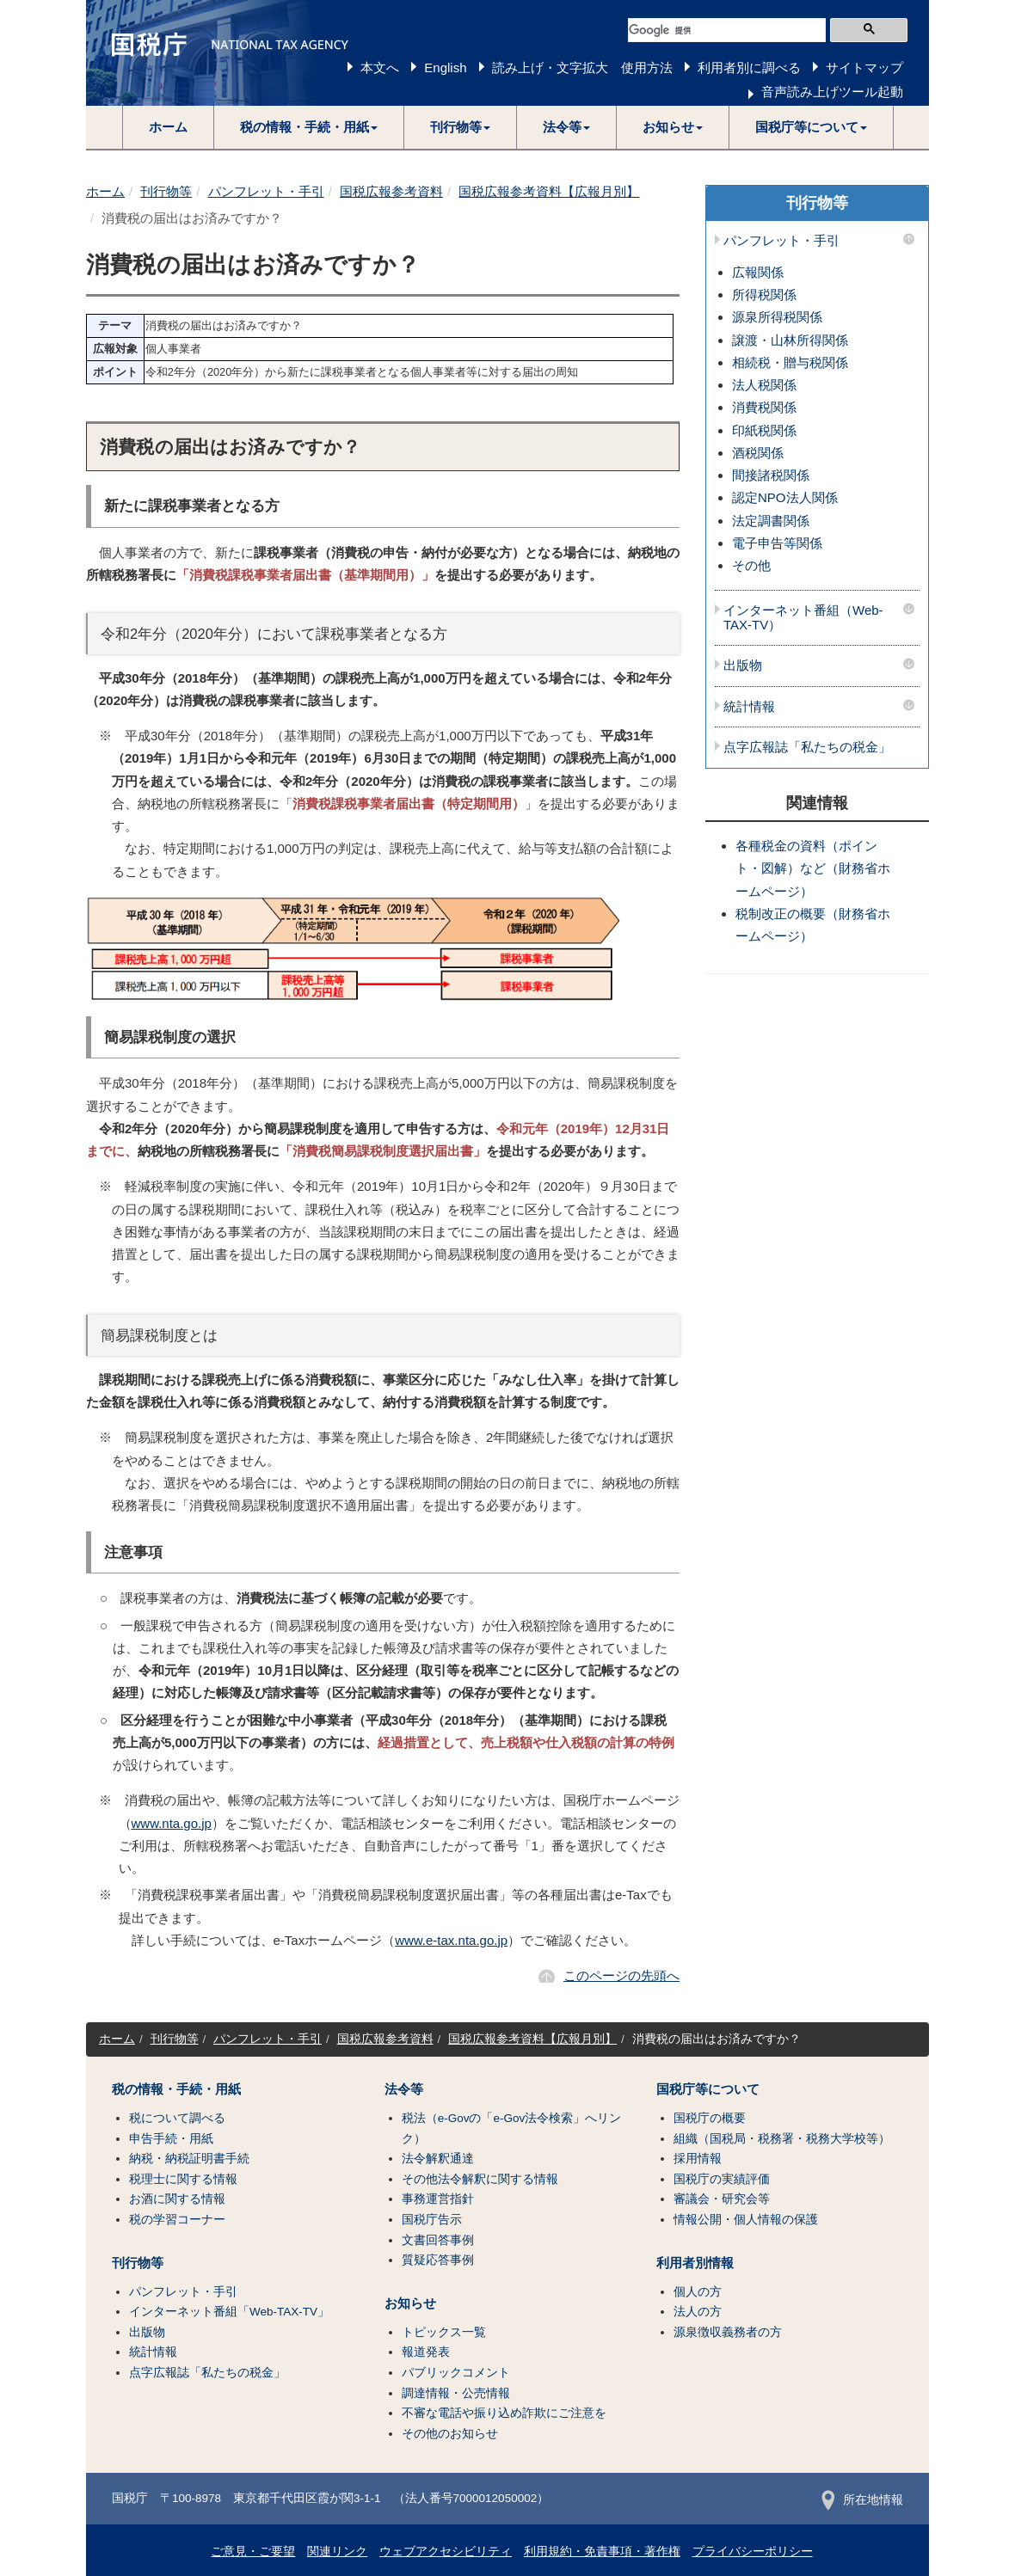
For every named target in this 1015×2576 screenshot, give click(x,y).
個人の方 (698, 2291)
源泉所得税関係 (777, 317)
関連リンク (337, 2551)
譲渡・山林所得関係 (790, 340)
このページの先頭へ (621, 1975)
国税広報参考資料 (391, 191)
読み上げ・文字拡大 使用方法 (582, 67)
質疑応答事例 (438, 2260)
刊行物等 (166, 191)
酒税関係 (758, 452)
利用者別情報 (695, 2263)
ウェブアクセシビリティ (445, 2551)
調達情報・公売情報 (456, 2393)
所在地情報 (862, 2499)
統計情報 (749, 707)
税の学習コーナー (177, 2219)
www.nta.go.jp (172, 1823)
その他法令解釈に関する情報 (480, 2179)
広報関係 (758, 272)
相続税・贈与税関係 (790, 362)
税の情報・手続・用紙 (176, 2089)
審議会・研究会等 (722, 2199)
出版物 (742, 665)
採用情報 (698, 2158)
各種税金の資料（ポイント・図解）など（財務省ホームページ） (812, 868)
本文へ (379, 67)
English (445, 67)
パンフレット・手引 (266, 191)
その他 (751, 565)
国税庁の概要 (710, 2118)
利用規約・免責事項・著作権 (602, 2551)
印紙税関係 (764, 430)
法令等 (403, 2089)
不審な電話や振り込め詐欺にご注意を (504, 2413)
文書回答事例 (438, 2240)
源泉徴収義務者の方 (728, 2332)
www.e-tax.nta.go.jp (451, 1940)
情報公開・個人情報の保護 (746, 2219)
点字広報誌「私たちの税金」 (807, 747)
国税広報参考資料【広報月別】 (548, 191)
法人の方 (698, 2311)
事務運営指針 (438, 2199)
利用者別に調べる (749, 67)
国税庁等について (708, 2089)
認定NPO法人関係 (785, 497)
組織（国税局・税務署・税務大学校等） (782, 2138)
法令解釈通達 (438, 2158)
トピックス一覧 (444, 2332)
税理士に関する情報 (183, 2179)
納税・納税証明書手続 (189, 2158)
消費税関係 (764, 407)
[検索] (727, 30)
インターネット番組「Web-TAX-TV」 (229, 2311)
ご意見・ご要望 (253, 2551)
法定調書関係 (770, 520)
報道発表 (426, 2352)
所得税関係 (764, 294)
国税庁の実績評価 (722, 2179)
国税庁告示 (432, 2219)
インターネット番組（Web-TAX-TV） (803, 618)
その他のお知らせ (450, 2433)
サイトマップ (864, 67)
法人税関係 (764, 384)
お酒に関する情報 (177, 2199)
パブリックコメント (456, 2372)
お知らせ (410, 2303)
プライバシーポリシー (752, 2551)
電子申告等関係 (777, 543)
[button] (309, 127)
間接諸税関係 (770, 475)
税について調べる (177, 2118)
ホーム (168, 127)
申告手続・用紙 (171, 2138)
